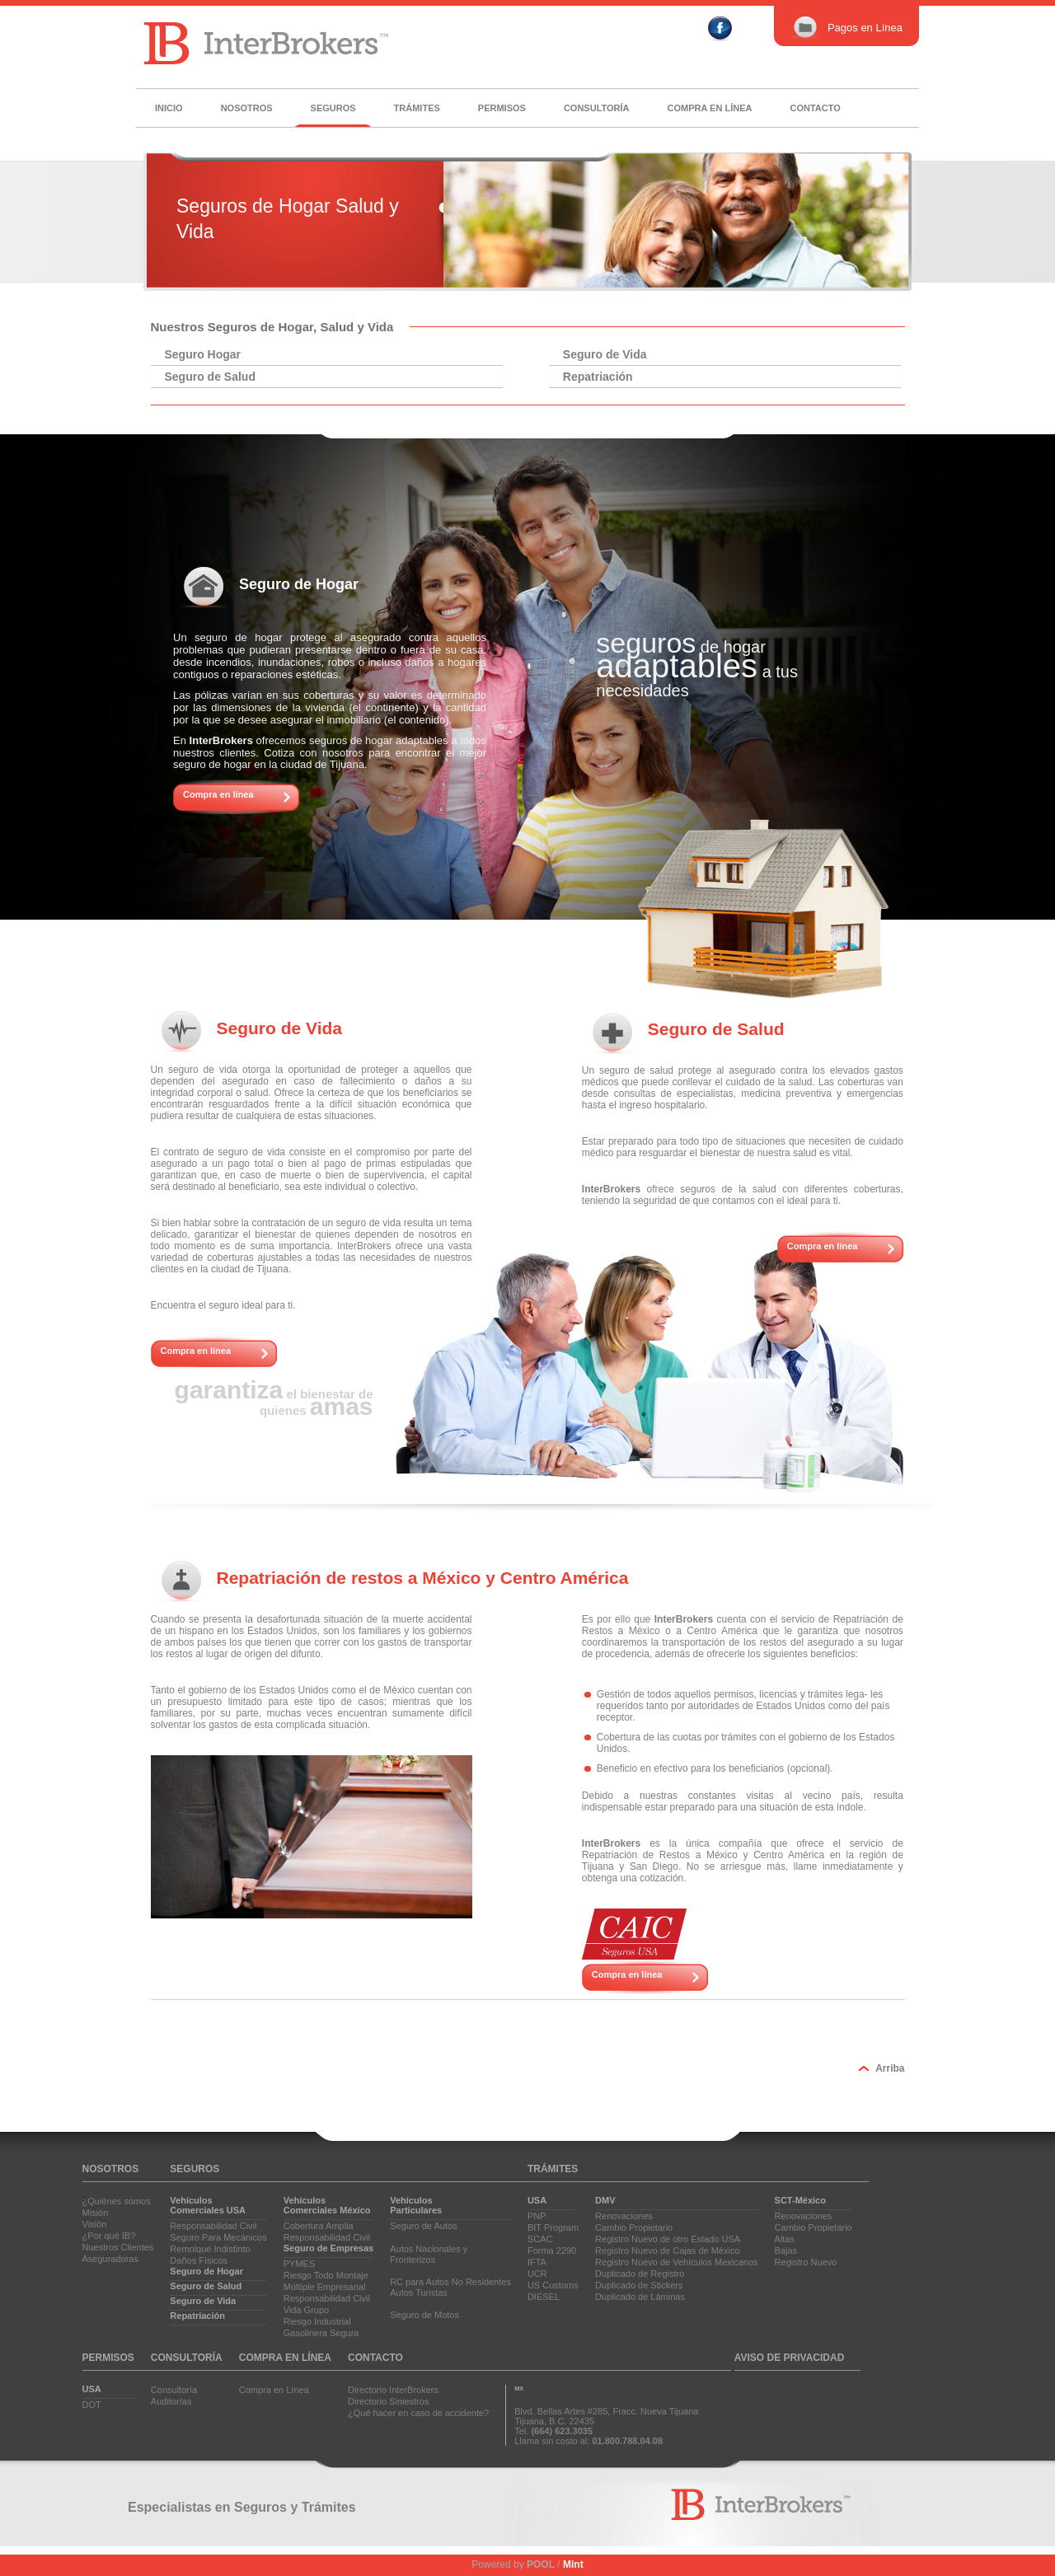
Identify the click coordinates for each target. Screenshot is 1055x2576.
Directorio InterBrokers (393, 2390)
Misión (95, 2213)
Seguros (333, 108)
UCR (537, 2274)
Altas (785, 2239)
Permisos (502, 108)
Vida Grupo (306, 2310)
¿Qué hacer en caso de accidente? (418, 2413)
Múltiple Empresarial (325, 2287)
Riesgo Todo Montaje (326, 2275)
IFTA (537, 2262)
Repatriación (598, 376)
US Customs (553, 2285)
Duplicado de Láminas (640, 2297)
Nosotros (247, 108)
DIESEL (544, 2297)
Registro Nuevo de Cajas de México (667, 2250)
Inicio (169, 108)
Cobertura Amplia (319, 2226)
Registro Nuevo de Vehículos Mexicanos (676, 2262)
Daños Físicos (198, 2260)
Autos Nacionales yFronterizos (428, 2254)
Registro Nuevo (806, 2262)
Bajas (786, 2250)
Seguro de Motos (424, 2315)
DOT (91, 2405)
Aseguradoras (110, 2259)
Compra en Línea (274, 2390)
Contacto (815, 108)
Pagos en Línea (846, 28)
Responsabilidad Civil (213, 2226)
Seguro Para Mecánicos (218, 2237)
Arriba (889, 2068)
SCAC (540, 2239)
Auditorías (171, 2401)
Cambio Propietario (634, 2227)
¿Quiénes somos (116, 2201)
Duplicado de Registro (639, 2274)
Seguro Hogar (203, 354)
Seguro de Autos (423, 2226)
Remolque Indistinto (210, 2249)
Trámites (417, 108)
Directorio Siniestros (388, 2401)
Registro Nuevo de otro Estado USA (667, 2239)
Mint (573, 2564)
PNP (537, 2216)
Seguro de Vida (605, 354)
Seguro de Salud (210, 376)
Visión (94, 2224)
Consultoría (597, 108)
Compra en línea (710, 108)
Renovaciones (624, 2216)
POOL (541, 2564)
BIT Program (553, 2227)
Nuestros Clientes (118, 2247)
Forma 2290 (552, 2250)
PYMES (300, 2264)
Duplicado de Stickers (638, 2285)
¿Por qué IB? (109, 2236)
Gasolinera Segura (321, 2333)
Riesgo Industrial (317, 2321)
